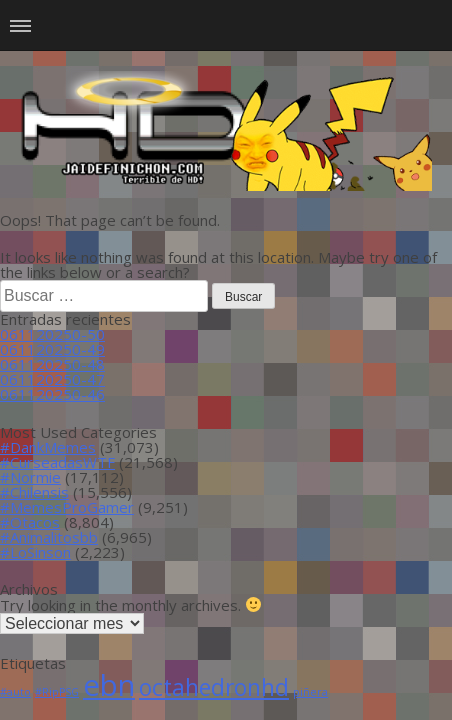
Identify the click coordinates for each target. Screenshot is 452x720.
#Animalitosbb (49, 537)
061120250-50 (52, 334)
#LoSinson (35, 552)
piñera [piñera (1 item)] (310, 692)
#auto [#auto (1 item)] (15, 692)
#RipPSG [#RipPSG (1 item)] (57, 692)
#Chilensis (34, 492)
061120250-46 (52, 394)
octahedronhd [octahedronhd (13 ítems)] (214, 687)
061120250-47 (52, 379)
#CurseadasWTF (57, 462)
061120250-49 (52, 349)
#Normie (30, 477)
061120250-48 (52, 364)
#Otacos (30, 522)
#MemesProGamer (67, 507)
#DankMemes (48, 447)
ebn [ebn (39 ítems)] (109, 685)
